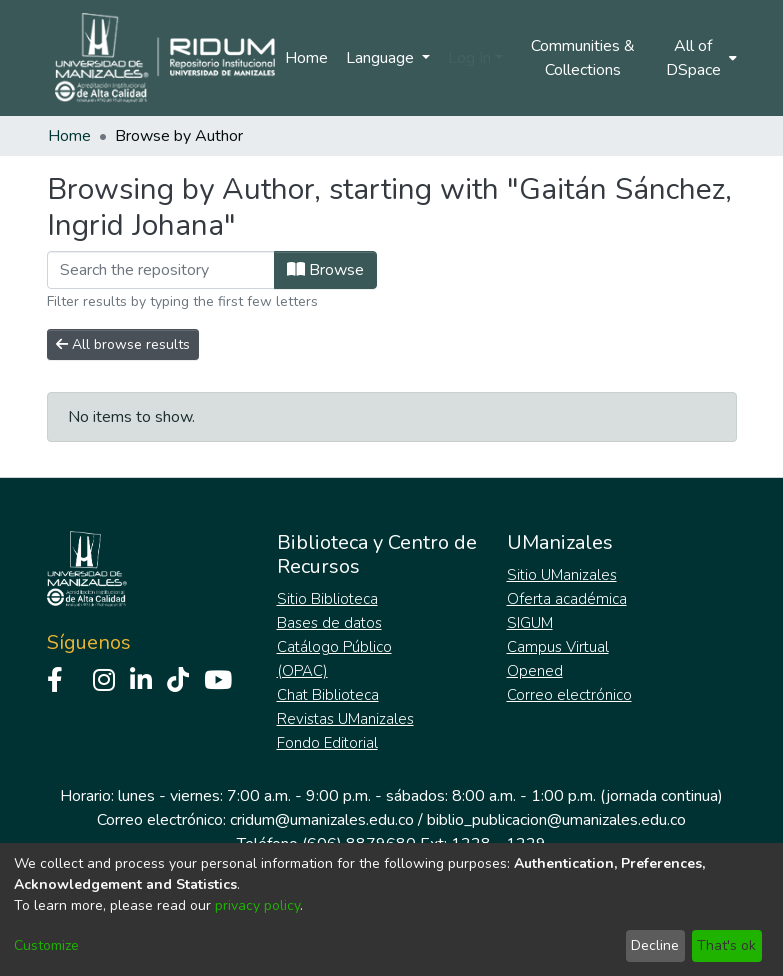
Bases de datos (329, 623)
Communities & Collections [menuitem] (583, 58)
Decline (655, 945)
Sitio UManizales (562, 575)
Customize (46, 945)
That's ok (726, 945)
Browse (325, 270)
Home (306, 58)
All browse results (123, 344)
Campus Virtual (558, 647)
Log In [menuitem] (469, 58)
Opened (535, 671)
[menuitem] (699, 58)
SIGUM (530, 623)
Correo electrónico (569, 695)
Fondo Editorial (327, 743)
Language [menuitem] (382, 58)
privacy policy (257, 905)
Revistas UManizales (345, 719)
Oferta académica (567, 599)
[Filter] (161, 270)
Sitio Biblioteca (327, 599)
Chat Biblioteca (328, 695)
